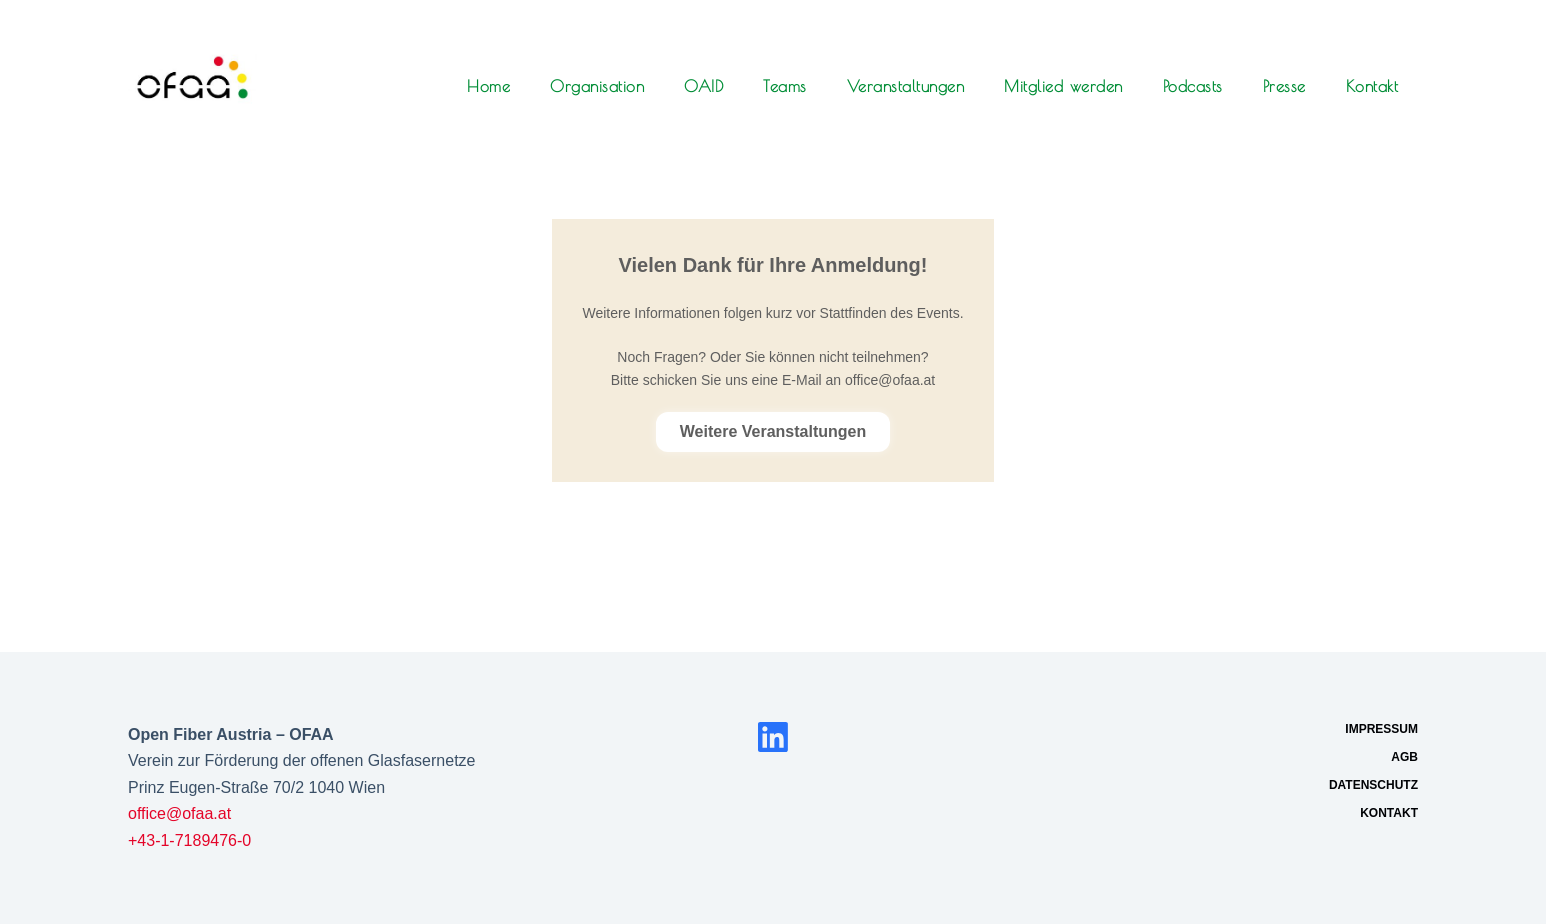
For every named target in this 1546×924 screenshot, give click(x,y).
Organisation (597, 86)
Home (488, 86)
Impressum (1381, 729)
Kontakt (1372, 86)
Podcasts (1193, 86)
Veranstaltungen (906, 86)
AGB (1404, 757)
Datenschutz (1373, 785)
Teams (785, 86)
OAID (703, 86)
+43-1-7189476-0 (189, 840)
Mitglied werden (1063, 86)
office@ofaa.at (179, 813)
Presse (1284, 86)
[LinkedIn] (773, 737)
